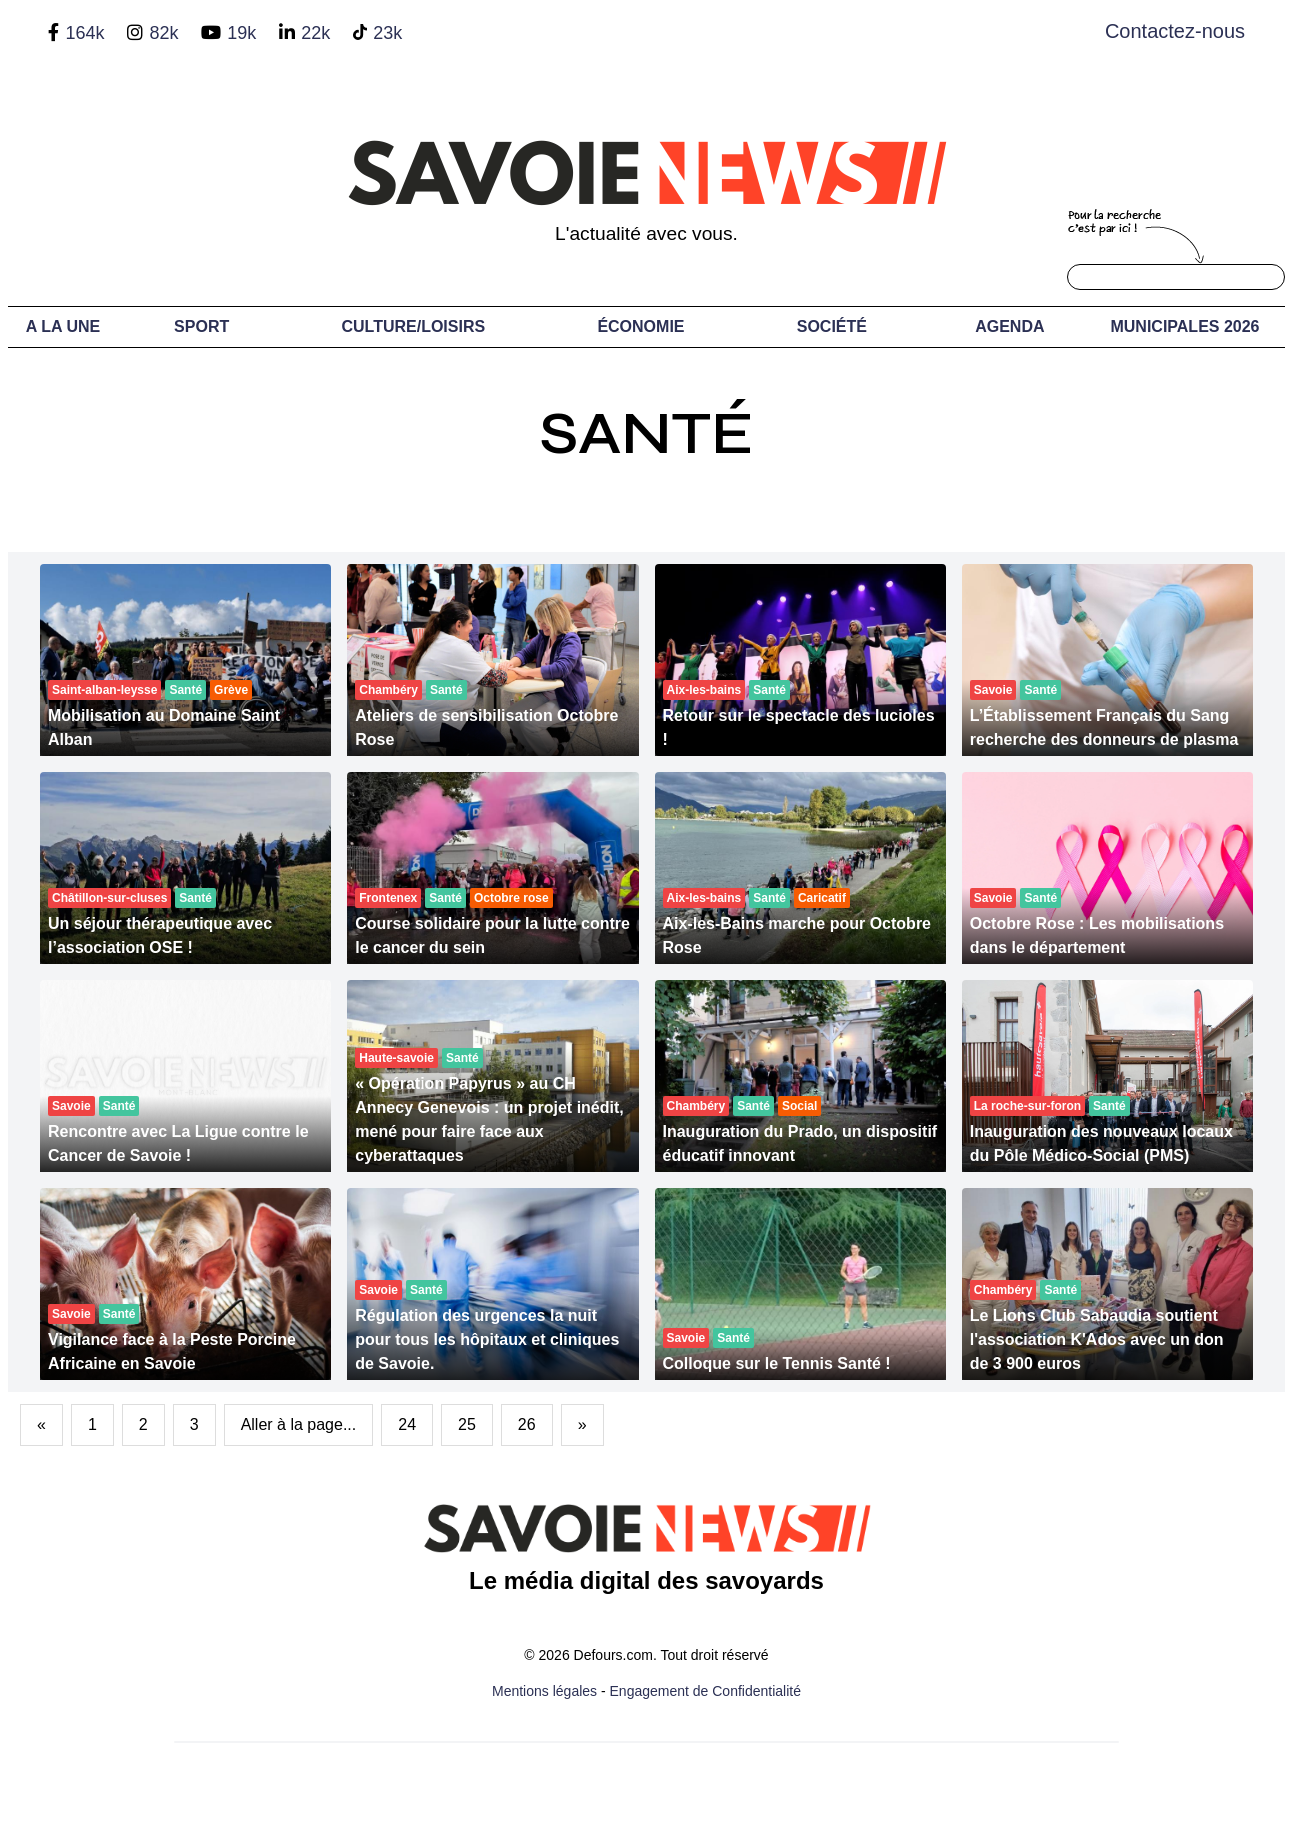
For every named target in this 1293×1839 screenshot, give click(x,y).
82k (163, 33)
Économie (640, 326)
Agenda (1009, 326)
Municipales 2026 (1184, 326)
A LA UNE (63, 326)
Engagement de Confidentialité (705, 1691)
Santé (647, 433)
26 (527, 1424)
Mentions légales (544, 1691)
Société (832, 326)
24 (407, 1424)
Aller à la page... (299, 1424)
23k (387, 33)
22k (315, 33)
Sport (201, 326)
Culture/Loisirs (413, 326)
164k (84, 33)
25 (467, 1424)
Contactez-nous (1175, 31)
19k (241, 33)
